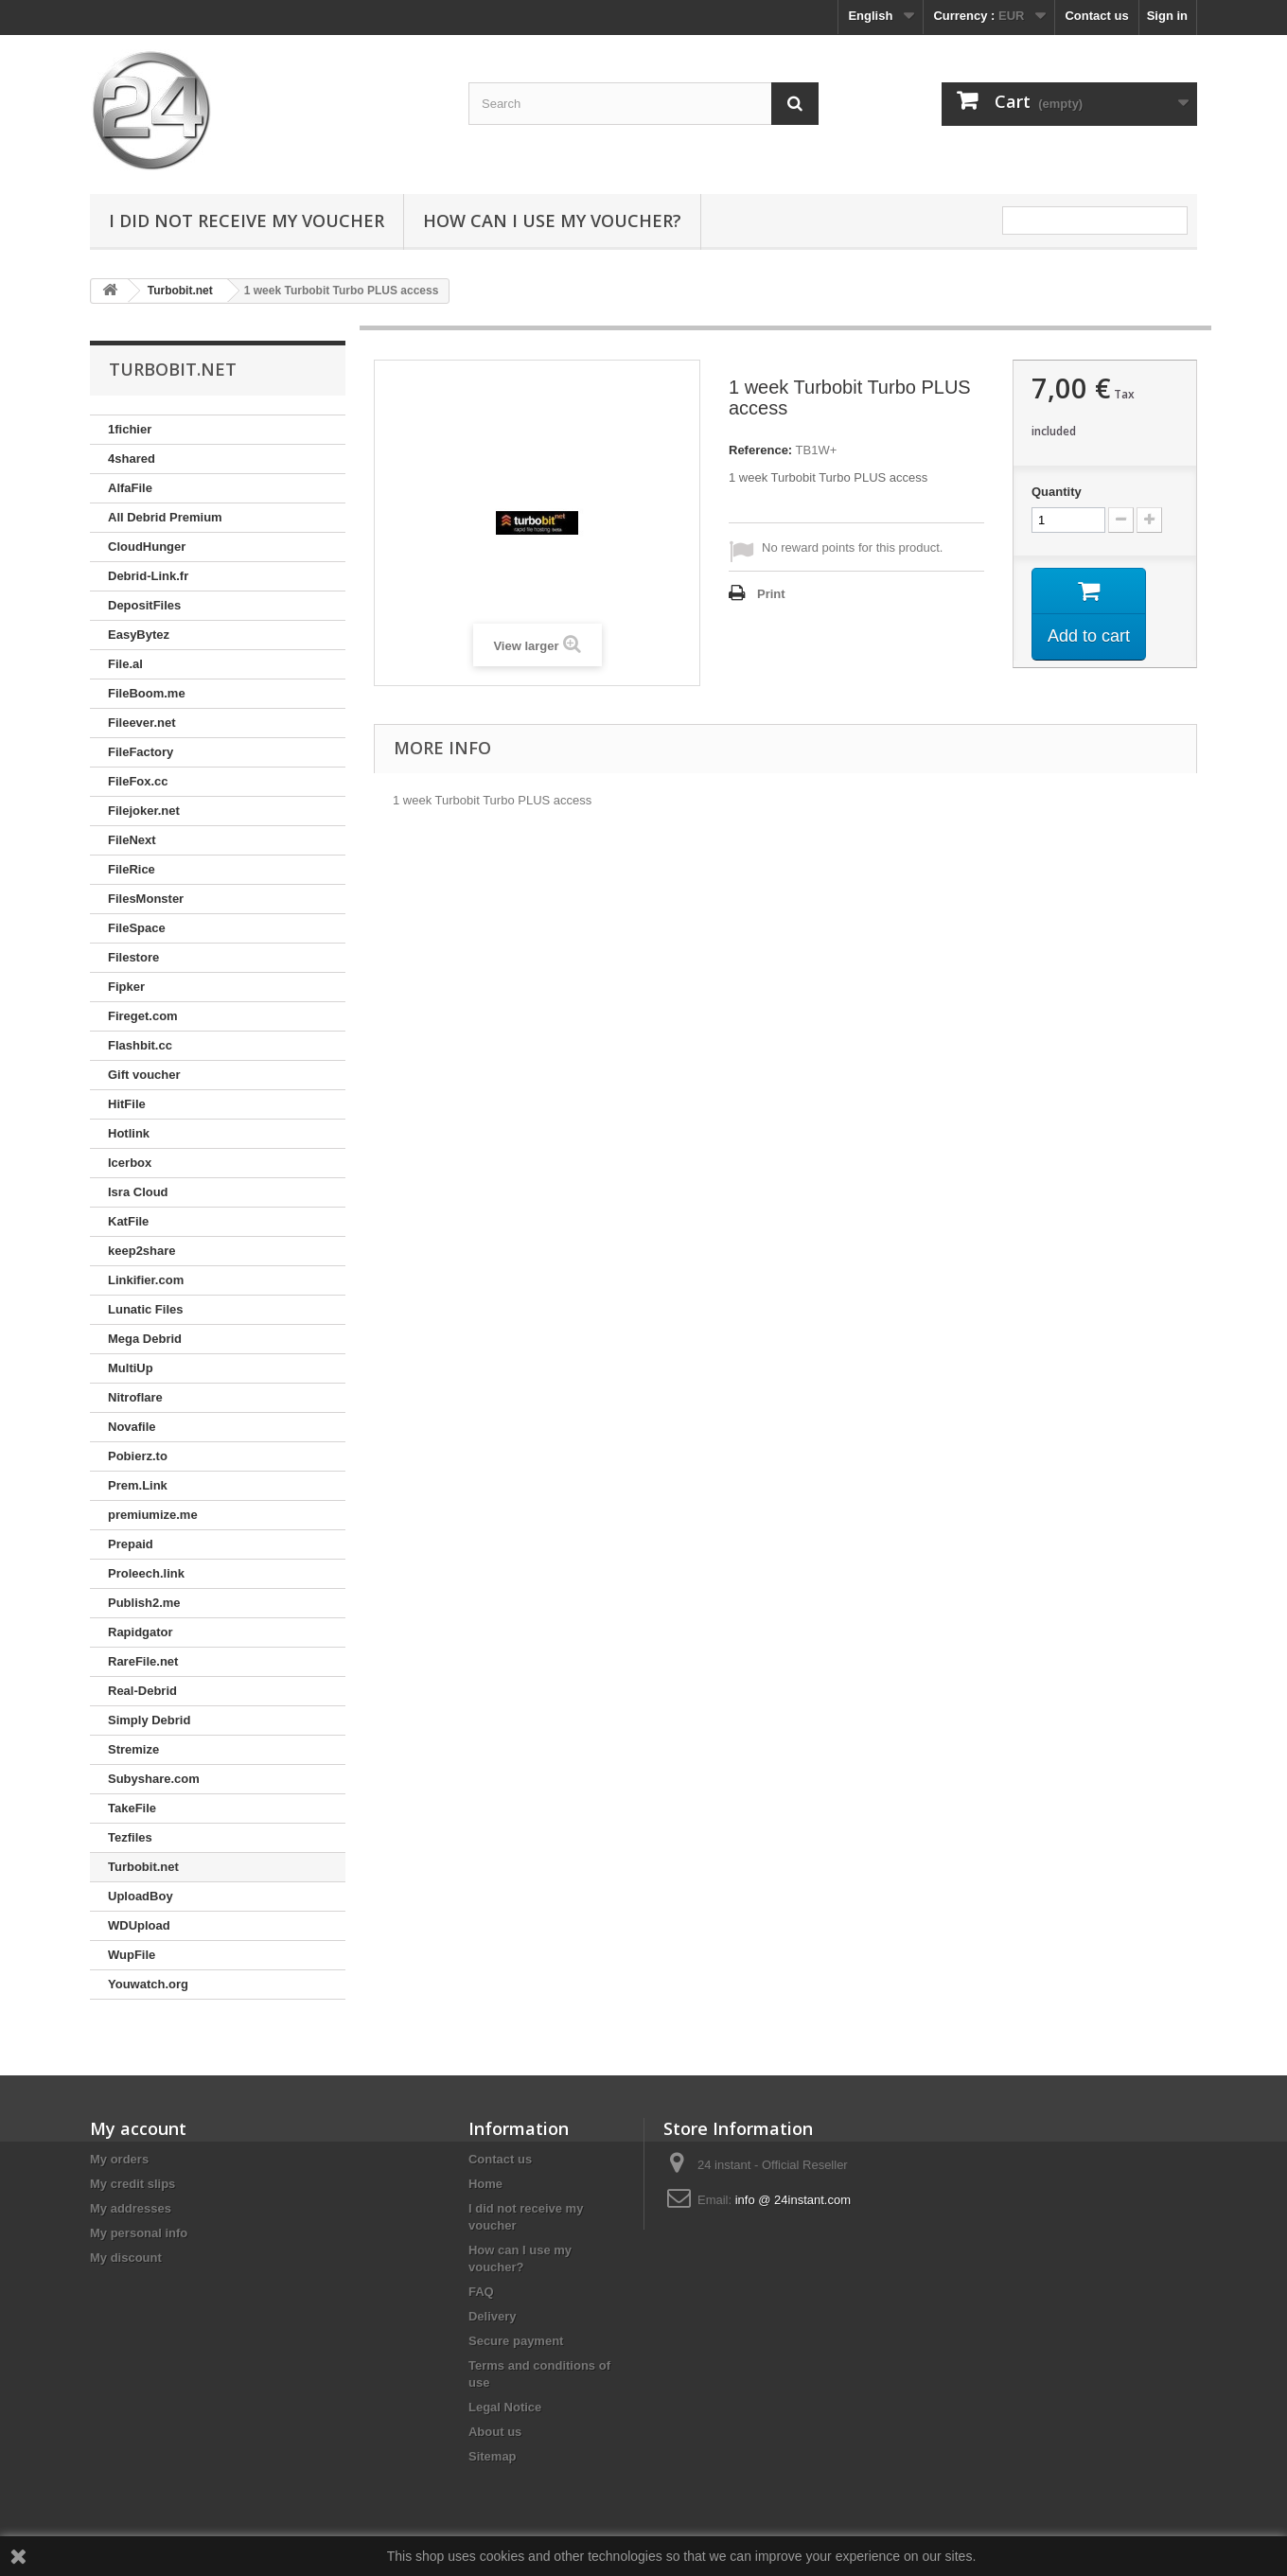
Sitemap (492, 2456)
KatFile (128, 1221)
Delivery (492, 2316)
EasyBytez (138, 634)
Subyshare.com (154, 1779)
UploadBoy (140, 1896)
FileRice (131, 869)
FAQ (481, 2292)
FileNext (132, 840)
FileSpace (137, 928)
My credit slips (132, 2184)
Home (485, 2184)
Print (771, 594)
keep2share (142, 1251)
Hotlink (129, 1133)
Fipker (126, 986)
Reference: (760, 450)
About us (494, 2432)
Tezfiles (130, 1837)
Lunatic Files (145, 1309)
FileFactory (140, 752)
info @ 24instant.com (793, 2200)
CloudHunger (146, 546)
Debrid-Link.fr (148, 576)
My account (138, 2128)
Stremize (133, 1749)
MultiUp (130, 1368)
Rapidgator (140, 1632)
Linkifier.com (146, 1280)
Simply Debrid (149, 1720)
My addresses (130, 2208)
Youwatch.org (148, 1984)
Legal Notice (504, 2407)
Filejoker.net (144, 810)
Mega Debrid (145, 1339)
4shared (131, 458)
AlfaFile (130, 488)
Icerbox (129, 1163)
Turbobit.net (143, 1867)
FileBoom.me (146, 693)
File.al (125, 664)
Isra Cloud (138, 1192)
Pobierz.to (137, 1456)
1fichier (129, 429)
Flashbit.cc (140, 1045)
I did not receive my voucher (246, 220)
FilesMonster (146, 898)
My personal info (138, 2233)
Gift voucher (144, 1074)
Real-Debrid (142, 1691)
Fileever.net (142, 722)
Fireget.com (143, 1016)
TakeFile (132, 1808)
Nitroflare (135, 1397)
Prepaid (130, 1544)
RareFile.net (143, 1661)
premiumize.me (153, 1515)
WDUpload (139, 1925)
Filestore (133, 957)
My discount (126, 2257)
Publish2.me (144, 1603)
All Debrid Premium (165, 517)
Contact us (1096, 16)
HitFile (127, 1104)
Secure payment (515, 2341)
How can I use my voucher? (552, 220)
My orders (119, 2159)
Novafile (132, 1427)
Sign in (1167, 16)
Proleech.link (146, 1573)
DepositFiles (144, 605)
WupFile (131, 1955)
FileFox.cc (138, 781)
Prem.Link (137, 1485)
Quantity (1056, 492)
